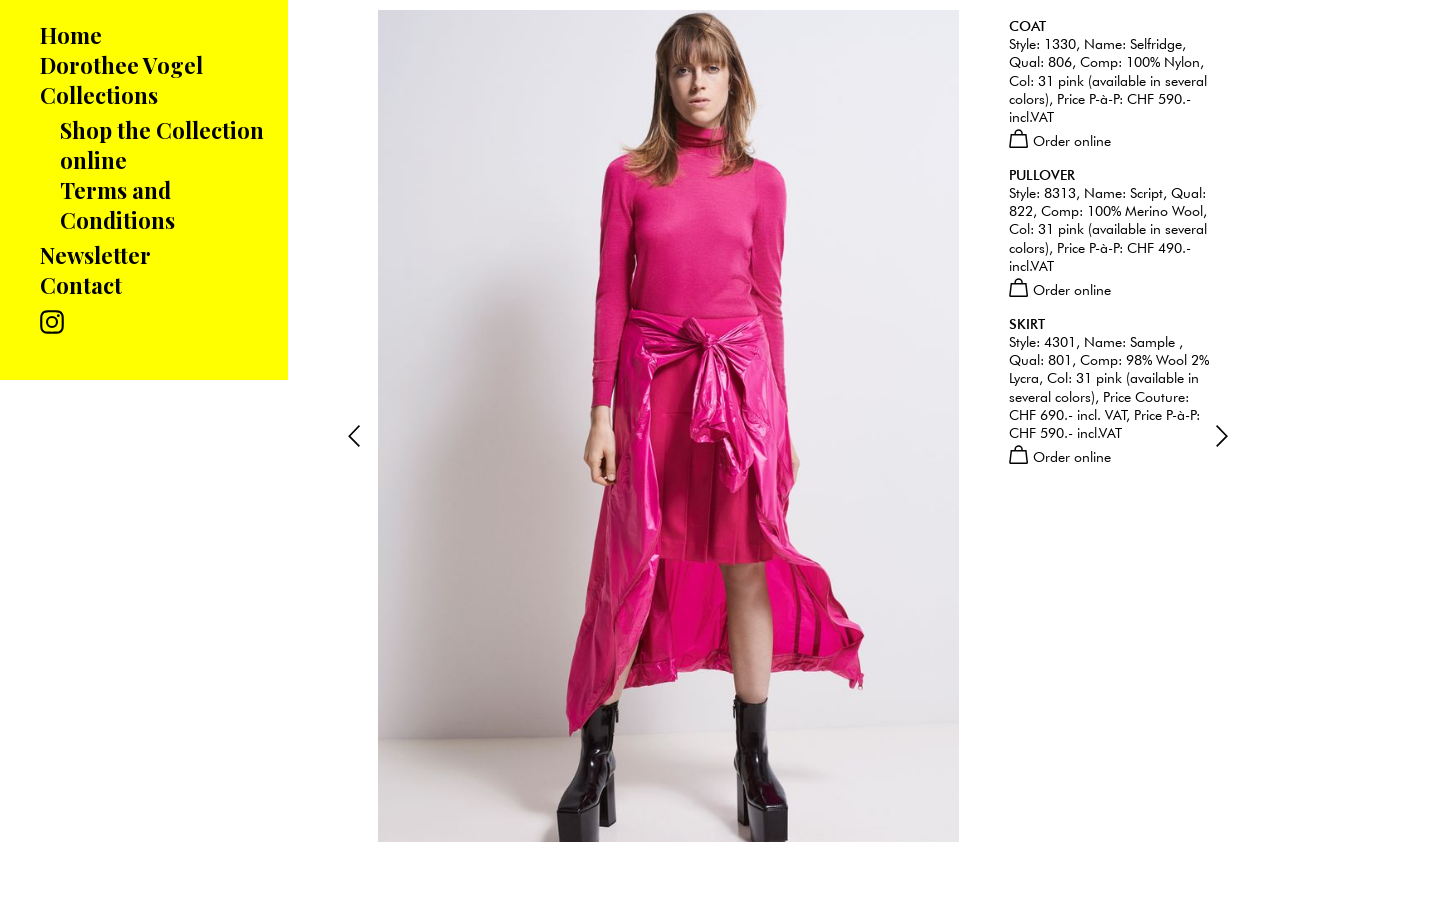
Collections (99, 95)
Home (71, 35)
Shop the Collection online (162, 145)
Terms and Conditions (117, 205)
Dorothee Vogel (121, 65)
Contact (81, 285)
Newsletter (95, 255)
